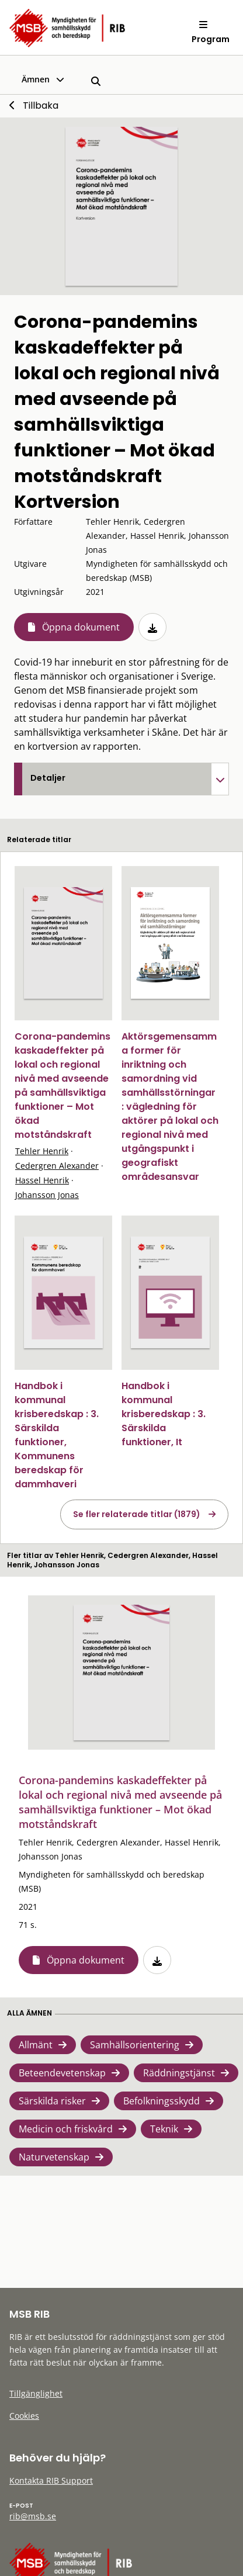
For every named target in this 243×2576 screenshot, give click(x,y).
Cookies (24, 2415)
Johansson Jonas (47, 1194)
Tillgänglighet (36, 2393)
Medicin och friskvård (66, 2129)
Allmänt (36, 2044)
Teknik (164, 2129)
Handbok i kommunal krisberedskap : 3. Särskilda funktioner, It (164, 1414)
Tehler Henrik (41, 1151)
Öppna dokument (81, 627)
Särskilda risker (52, 2100)
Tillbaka (40, 105)
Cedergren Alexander (57, 1165)
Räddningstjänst (179, 2072)
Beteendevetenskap (62, 2072)
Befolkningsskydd (161, 2100)
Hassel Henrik (42, 1180)
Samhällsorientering (134, 2044)
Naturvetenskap (54, 2157)
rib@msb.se (32, 2516)
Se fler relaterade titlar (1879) (136, 1514)
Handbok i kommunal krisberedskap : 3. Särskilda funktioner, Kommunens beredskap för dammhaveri (57, 1435)
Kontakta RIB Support (51, 2480)
